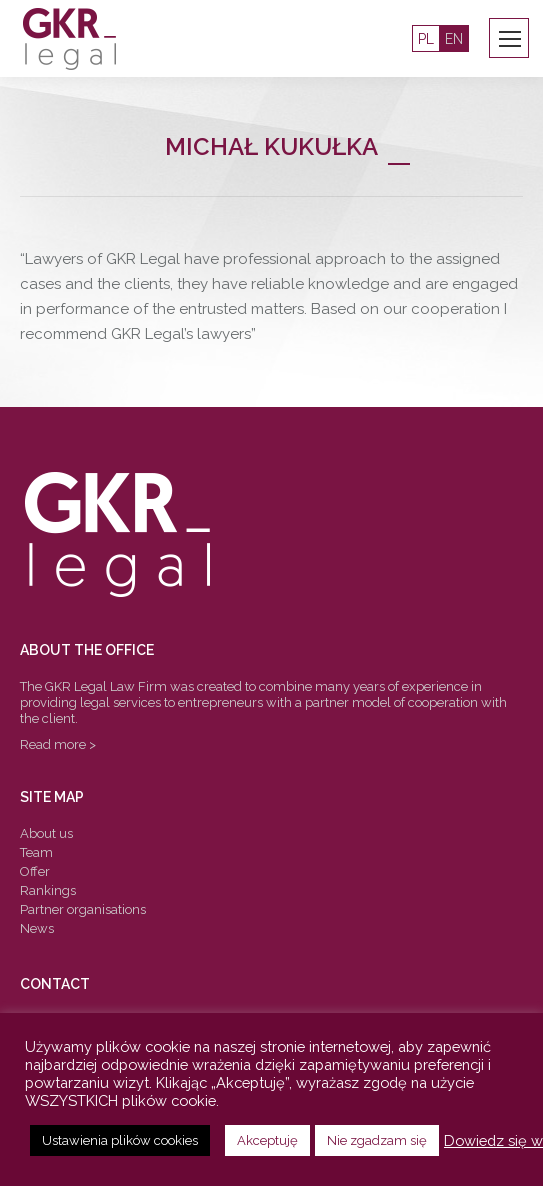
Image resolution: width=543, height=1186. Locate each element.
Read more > (58, 744)
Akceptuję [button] (267, 1140)
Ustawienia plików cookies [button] (120, 1140)
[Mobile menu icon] (510, 39)
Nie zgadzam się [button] (377, 1140)
